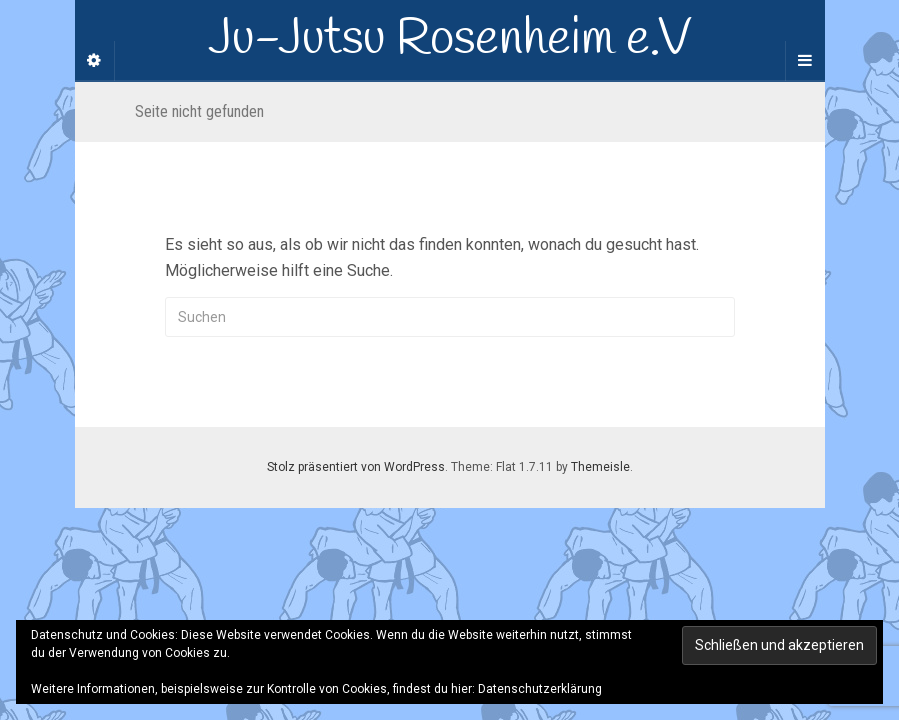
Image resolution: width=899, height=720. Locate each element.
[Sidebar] (95, 61)
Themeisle (600, 467)
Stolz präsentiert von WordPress (356, 467)
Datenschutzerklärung (540, 689)
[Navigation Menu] (805, 61)
